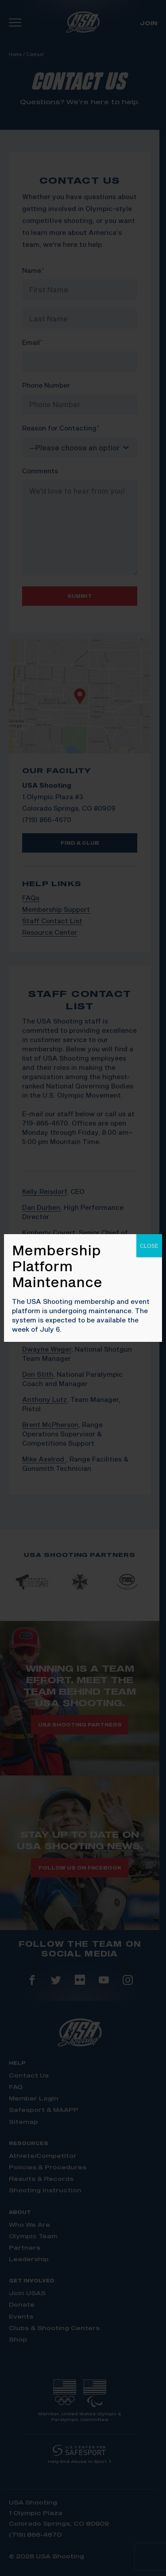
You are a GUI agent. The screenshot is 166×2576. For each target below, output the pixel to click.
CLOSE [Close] (149, 1246)
